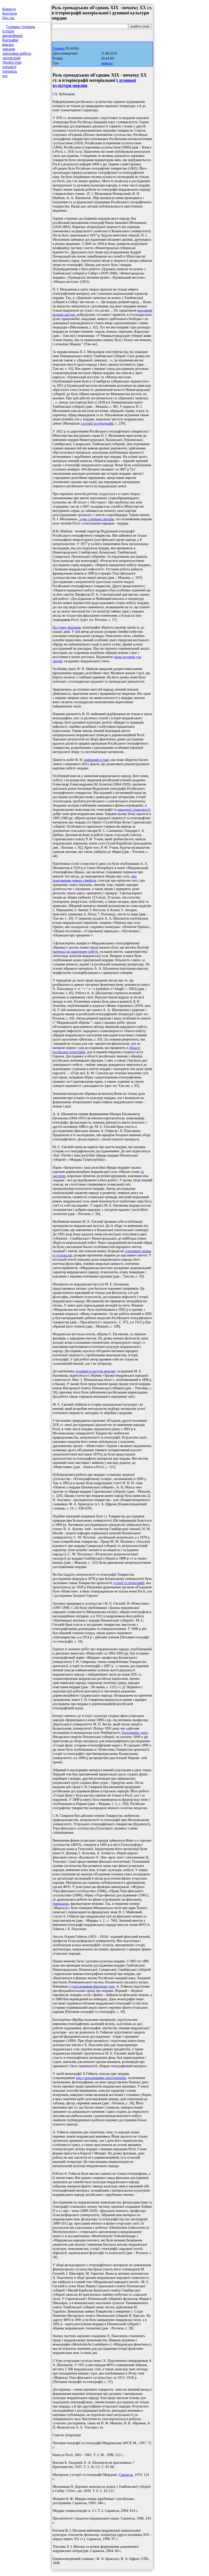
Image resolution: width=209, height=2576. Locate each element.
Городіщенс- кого (135, 1733)
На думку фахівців (67, 627)
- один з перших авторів (96, 519)
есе (5, 76)
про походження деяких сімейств (95, 878)
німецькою (61, 1904)
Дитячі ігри (12, 62)
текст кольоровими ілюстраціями (101, 2078)
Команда (9, 9)
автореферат (12, 35)
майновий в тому (96, 760)
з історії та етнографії (97, 423)
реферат (107, 63)
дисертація (11, 58)
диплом (8, 49)
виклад (8, 44)
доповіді (9, 67)
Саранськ (126, 2475)
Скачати (59, 48)
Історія (8, 31)
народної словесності (134, 809)
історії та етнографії (129, 1583)
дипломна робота (16, 53)
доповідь (9, 71)
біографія (10, 40)
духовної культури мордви (95, 1371)
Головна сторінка (20, 27)
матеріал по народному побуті (75, 952)
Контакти (9, 13)
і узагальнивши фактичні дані (92, 1986)
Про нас (8, 18)
